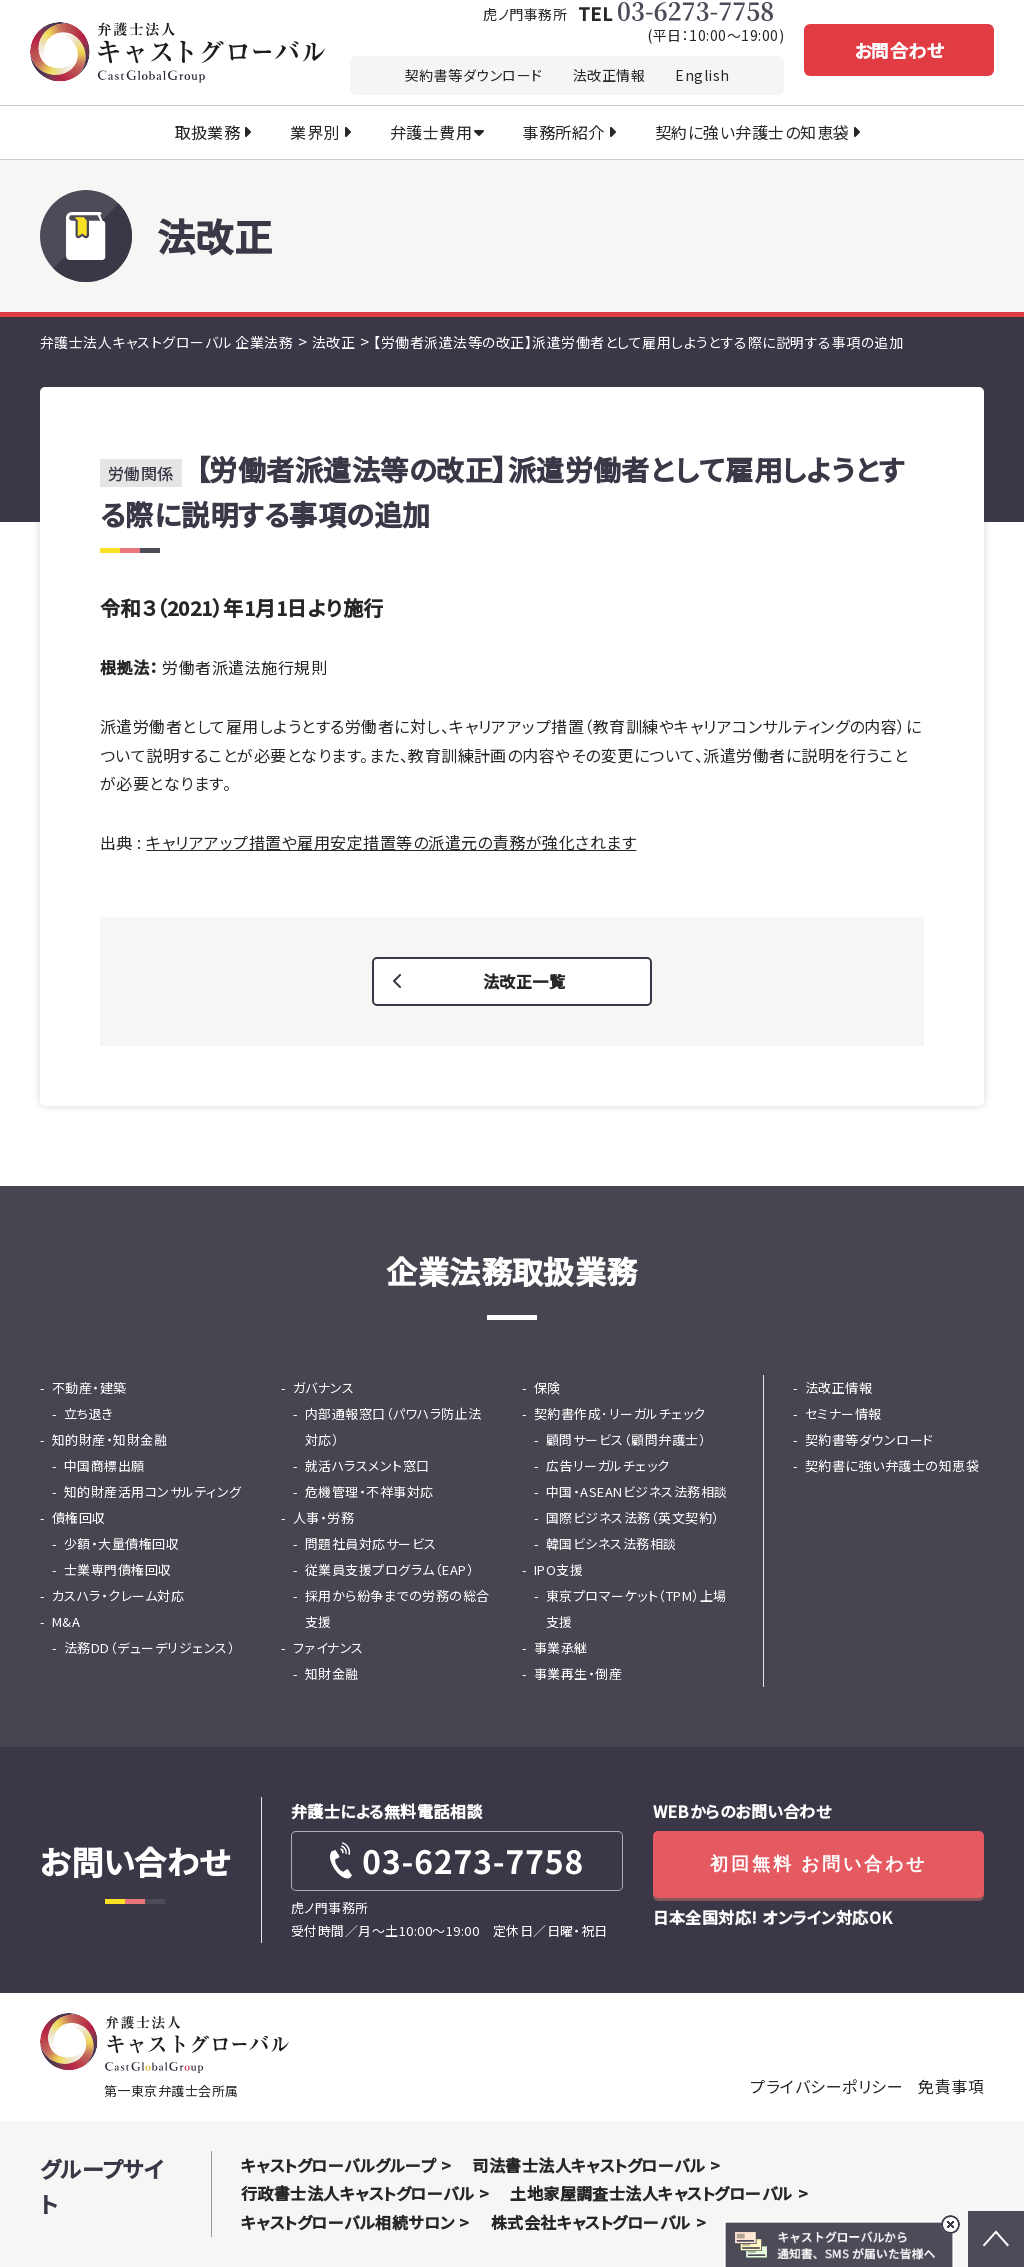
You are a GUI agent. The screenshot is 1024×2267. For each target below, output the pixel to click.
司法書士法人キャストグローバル (588, 2165)
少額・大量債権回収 (121, 1543)
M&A (66, 1621)
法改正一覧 (524, 981)
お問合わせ (899, 50)
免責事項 (951, 2086)
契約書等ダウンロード (474, 75)
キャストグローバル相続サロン (348, 2222)
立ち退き (89, 1413)
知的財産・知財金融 (109, 1439)
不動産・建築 (89, 1387)
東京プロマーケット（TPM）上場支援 (636, 1608)
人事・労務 (323, 1517)
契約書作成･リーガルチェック (620, 1413)
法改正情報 (609, 75)
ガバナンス (323, 1387)
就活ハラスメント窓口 (367, 1465)
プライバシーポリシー (826, 2086)
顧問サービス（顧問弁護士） (626, 1439)
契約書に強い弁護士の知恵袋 (892, 1465)
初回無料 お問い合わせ (818, 1864)
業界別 (314, 132)
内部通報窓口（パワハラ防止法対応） (393, 1426)
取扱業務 (208, 132)
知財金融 (332, 1673)
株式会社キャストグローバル (591, 2222)
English (702, 75)
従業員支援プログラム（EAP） (389, 1569)
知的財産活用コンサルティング (153, 1491)
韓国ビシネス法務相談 (611, 1543)
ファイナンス (328, 1647)
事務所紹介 (563, 132)
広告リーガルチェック (608, 1465)
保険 (547, 1387)
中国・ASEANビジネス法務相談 (637, 1491)
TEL (675, 11)
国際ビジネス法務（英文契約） (633, 1517)
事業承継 (561, 1647)
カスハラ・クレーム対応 (118, 1595)
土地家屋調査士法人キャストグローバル (651, 2193)
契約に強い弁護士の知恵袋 (752, 132)
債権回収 (79, 1517)
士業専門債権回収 (118, 1569)
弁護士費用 (431, 132)
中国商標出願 (104, 1465)
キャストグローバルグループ (338, 2165)
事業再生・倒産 (578, 1673)
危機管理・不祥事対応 (369, 1491)
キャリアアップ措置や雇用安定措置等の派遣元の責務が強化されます (391, 842)
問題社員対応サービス (371, 1543)
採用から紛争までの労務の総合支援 (397, 1608)
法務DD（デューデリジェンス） (149, 1647)
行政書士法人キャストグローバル (357, 2193)
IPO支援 (558, 1569)
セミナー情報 (843, 1413)
